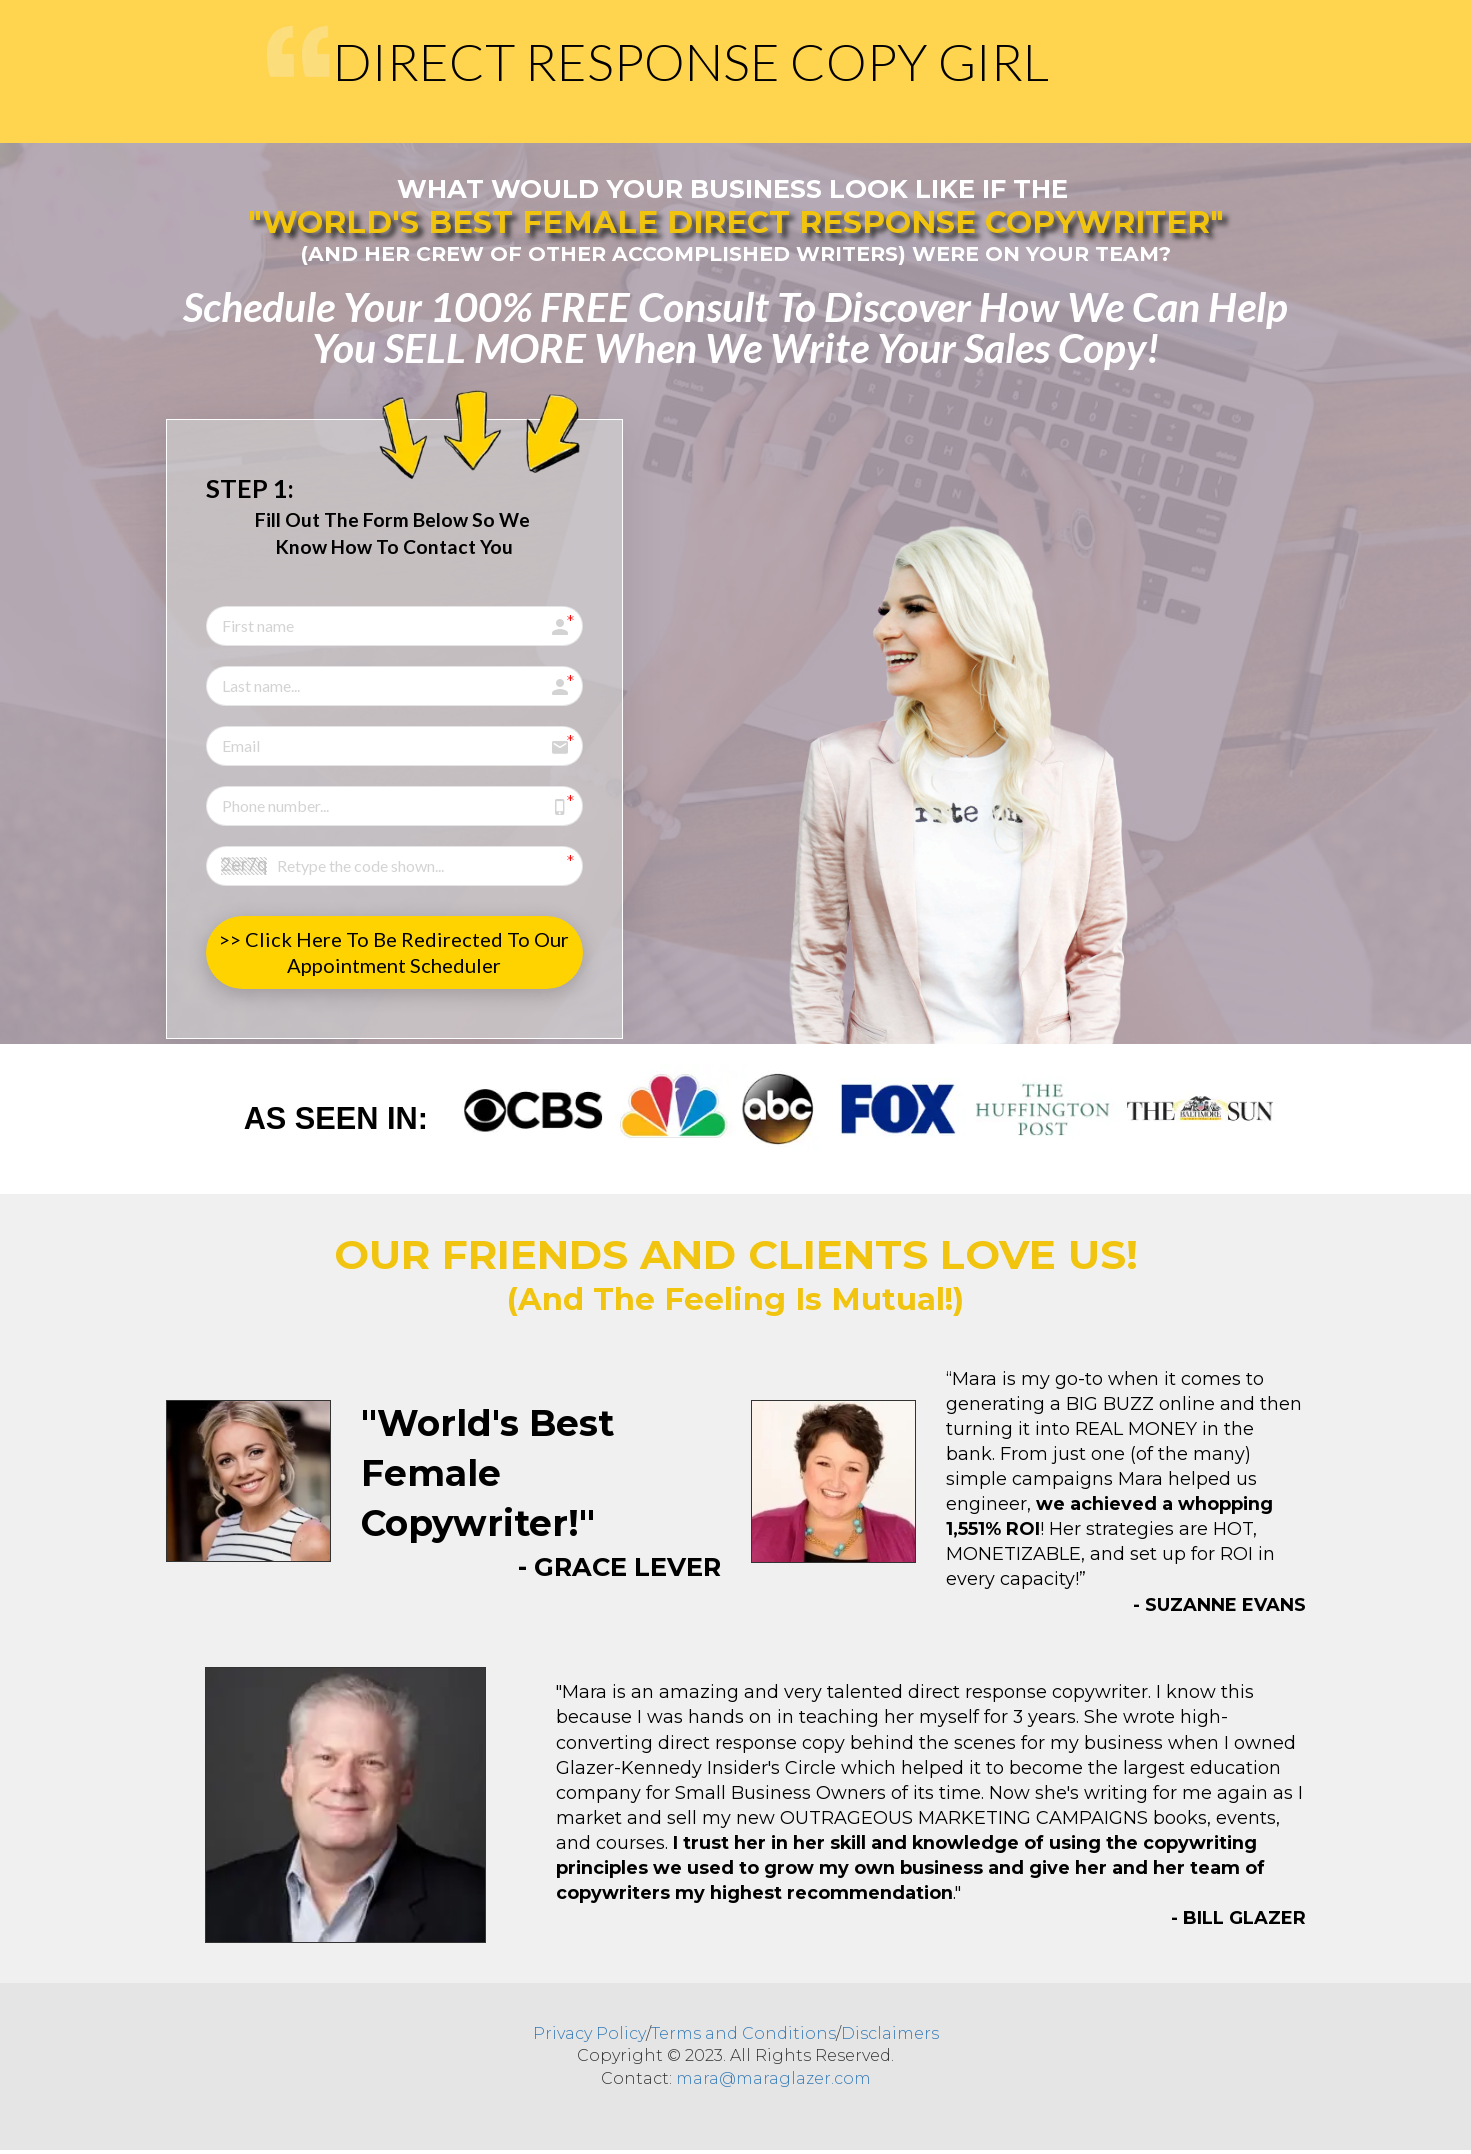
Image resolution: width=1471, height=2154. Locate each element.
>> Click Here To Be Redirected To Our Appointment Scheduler (394, 952)
